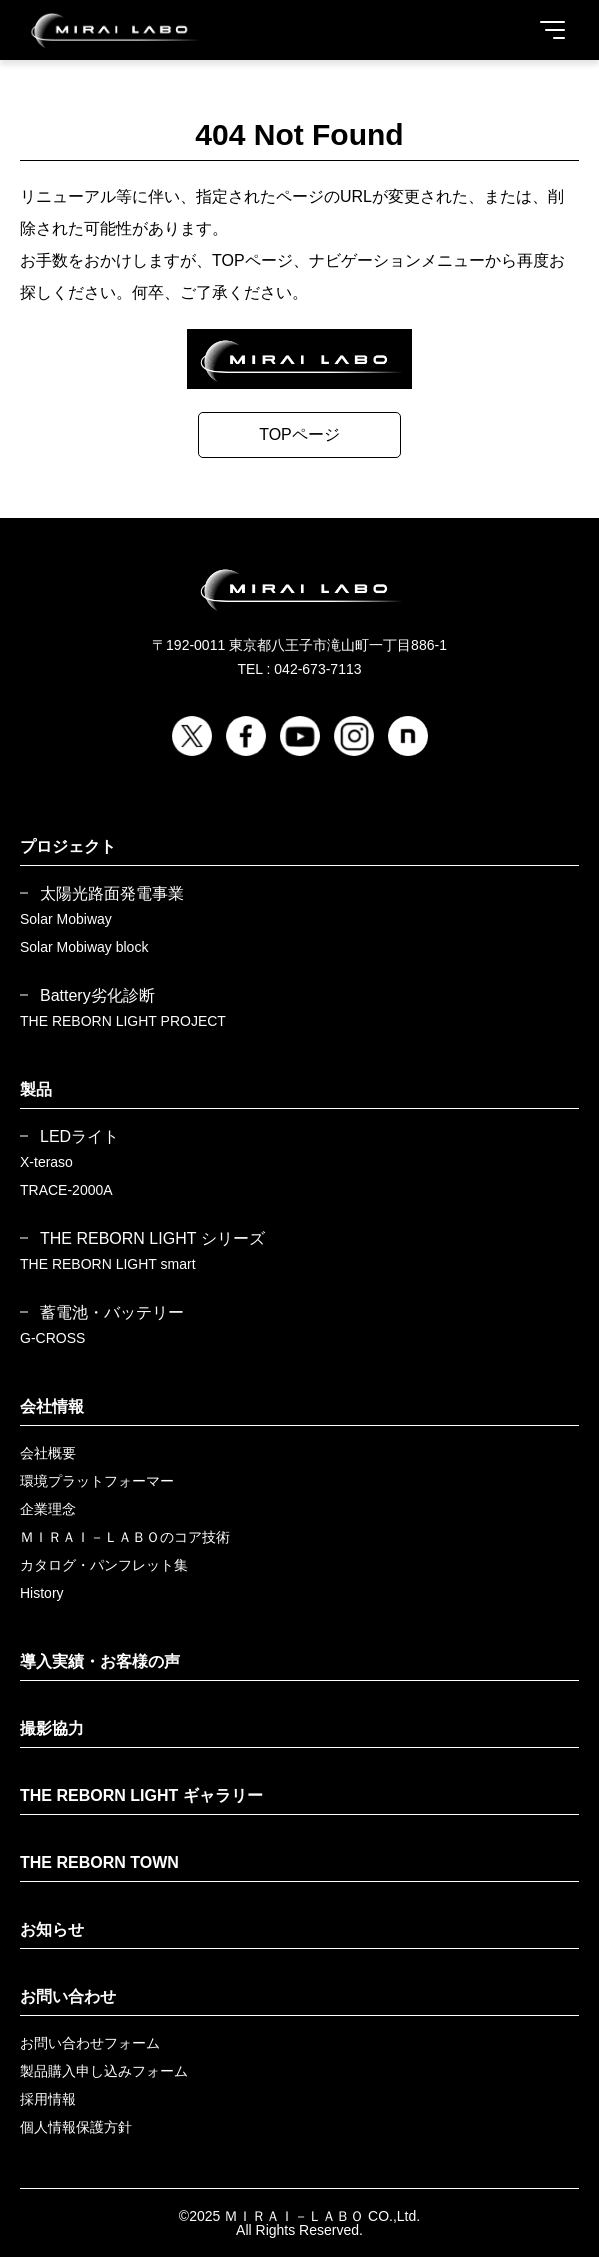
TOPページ (299, 434)
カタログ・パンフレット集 (104, 1565)
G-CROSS (52, 1338)
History (42, 1593)
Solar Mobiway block (84, 947)
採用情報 (48, 2099)
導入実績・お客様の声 (100, 1661)
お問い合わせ (68, 1996)
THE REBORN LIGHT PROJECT (123, 1021)
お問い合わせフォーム (90, 2043)
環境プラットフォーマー (97, 1481)
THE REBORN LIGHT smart (108, 1264)
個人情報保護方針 (76, 2127)
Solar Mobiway (66, 919)
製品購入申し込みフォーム (104, 2071)
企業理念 (48, 1509)
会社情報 (52, 1406)
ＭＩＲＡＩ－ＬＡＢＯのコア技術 (125, 1537)
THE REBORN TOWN (99, 1862)
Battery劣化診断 (97, 996)
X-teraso (46, 1162)
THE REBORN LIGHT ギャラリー (141, 1795)
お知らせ (52, 1929)
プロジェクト (68, 846)
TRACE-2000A (66, 1190)
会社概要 (48, 1453)
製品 (36, 1089)
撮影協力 (52, 1728)
